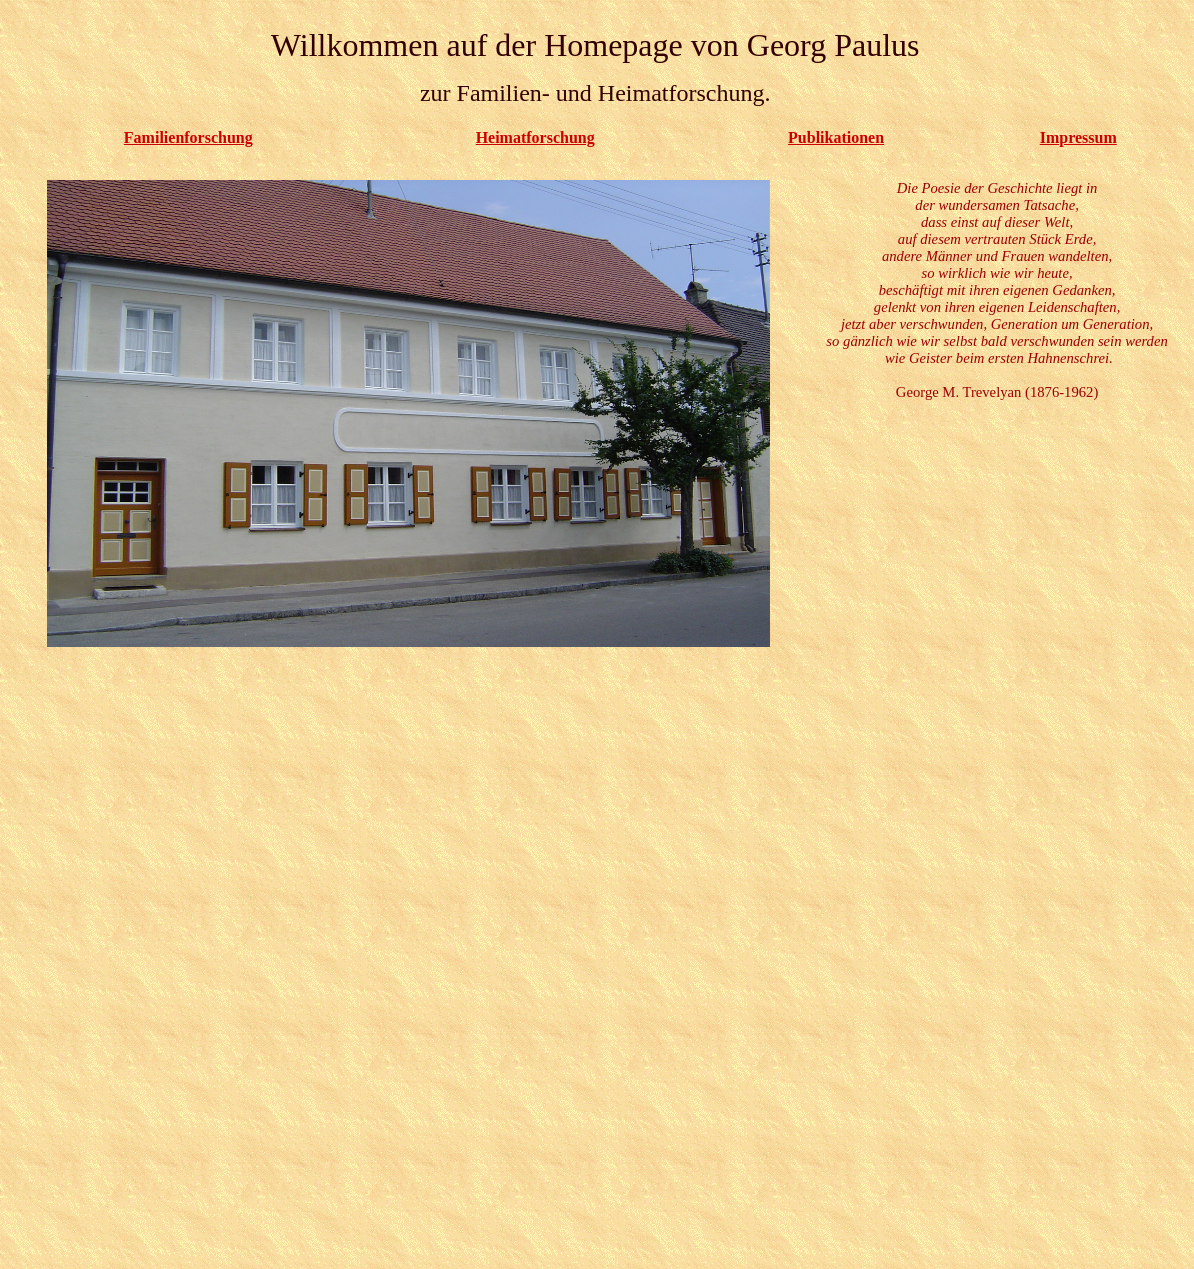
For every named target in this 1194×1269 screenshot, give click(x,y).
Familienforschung (188, 137)
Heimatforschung (535, 137)
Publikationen (836, 137)
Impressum (1078, 137)
